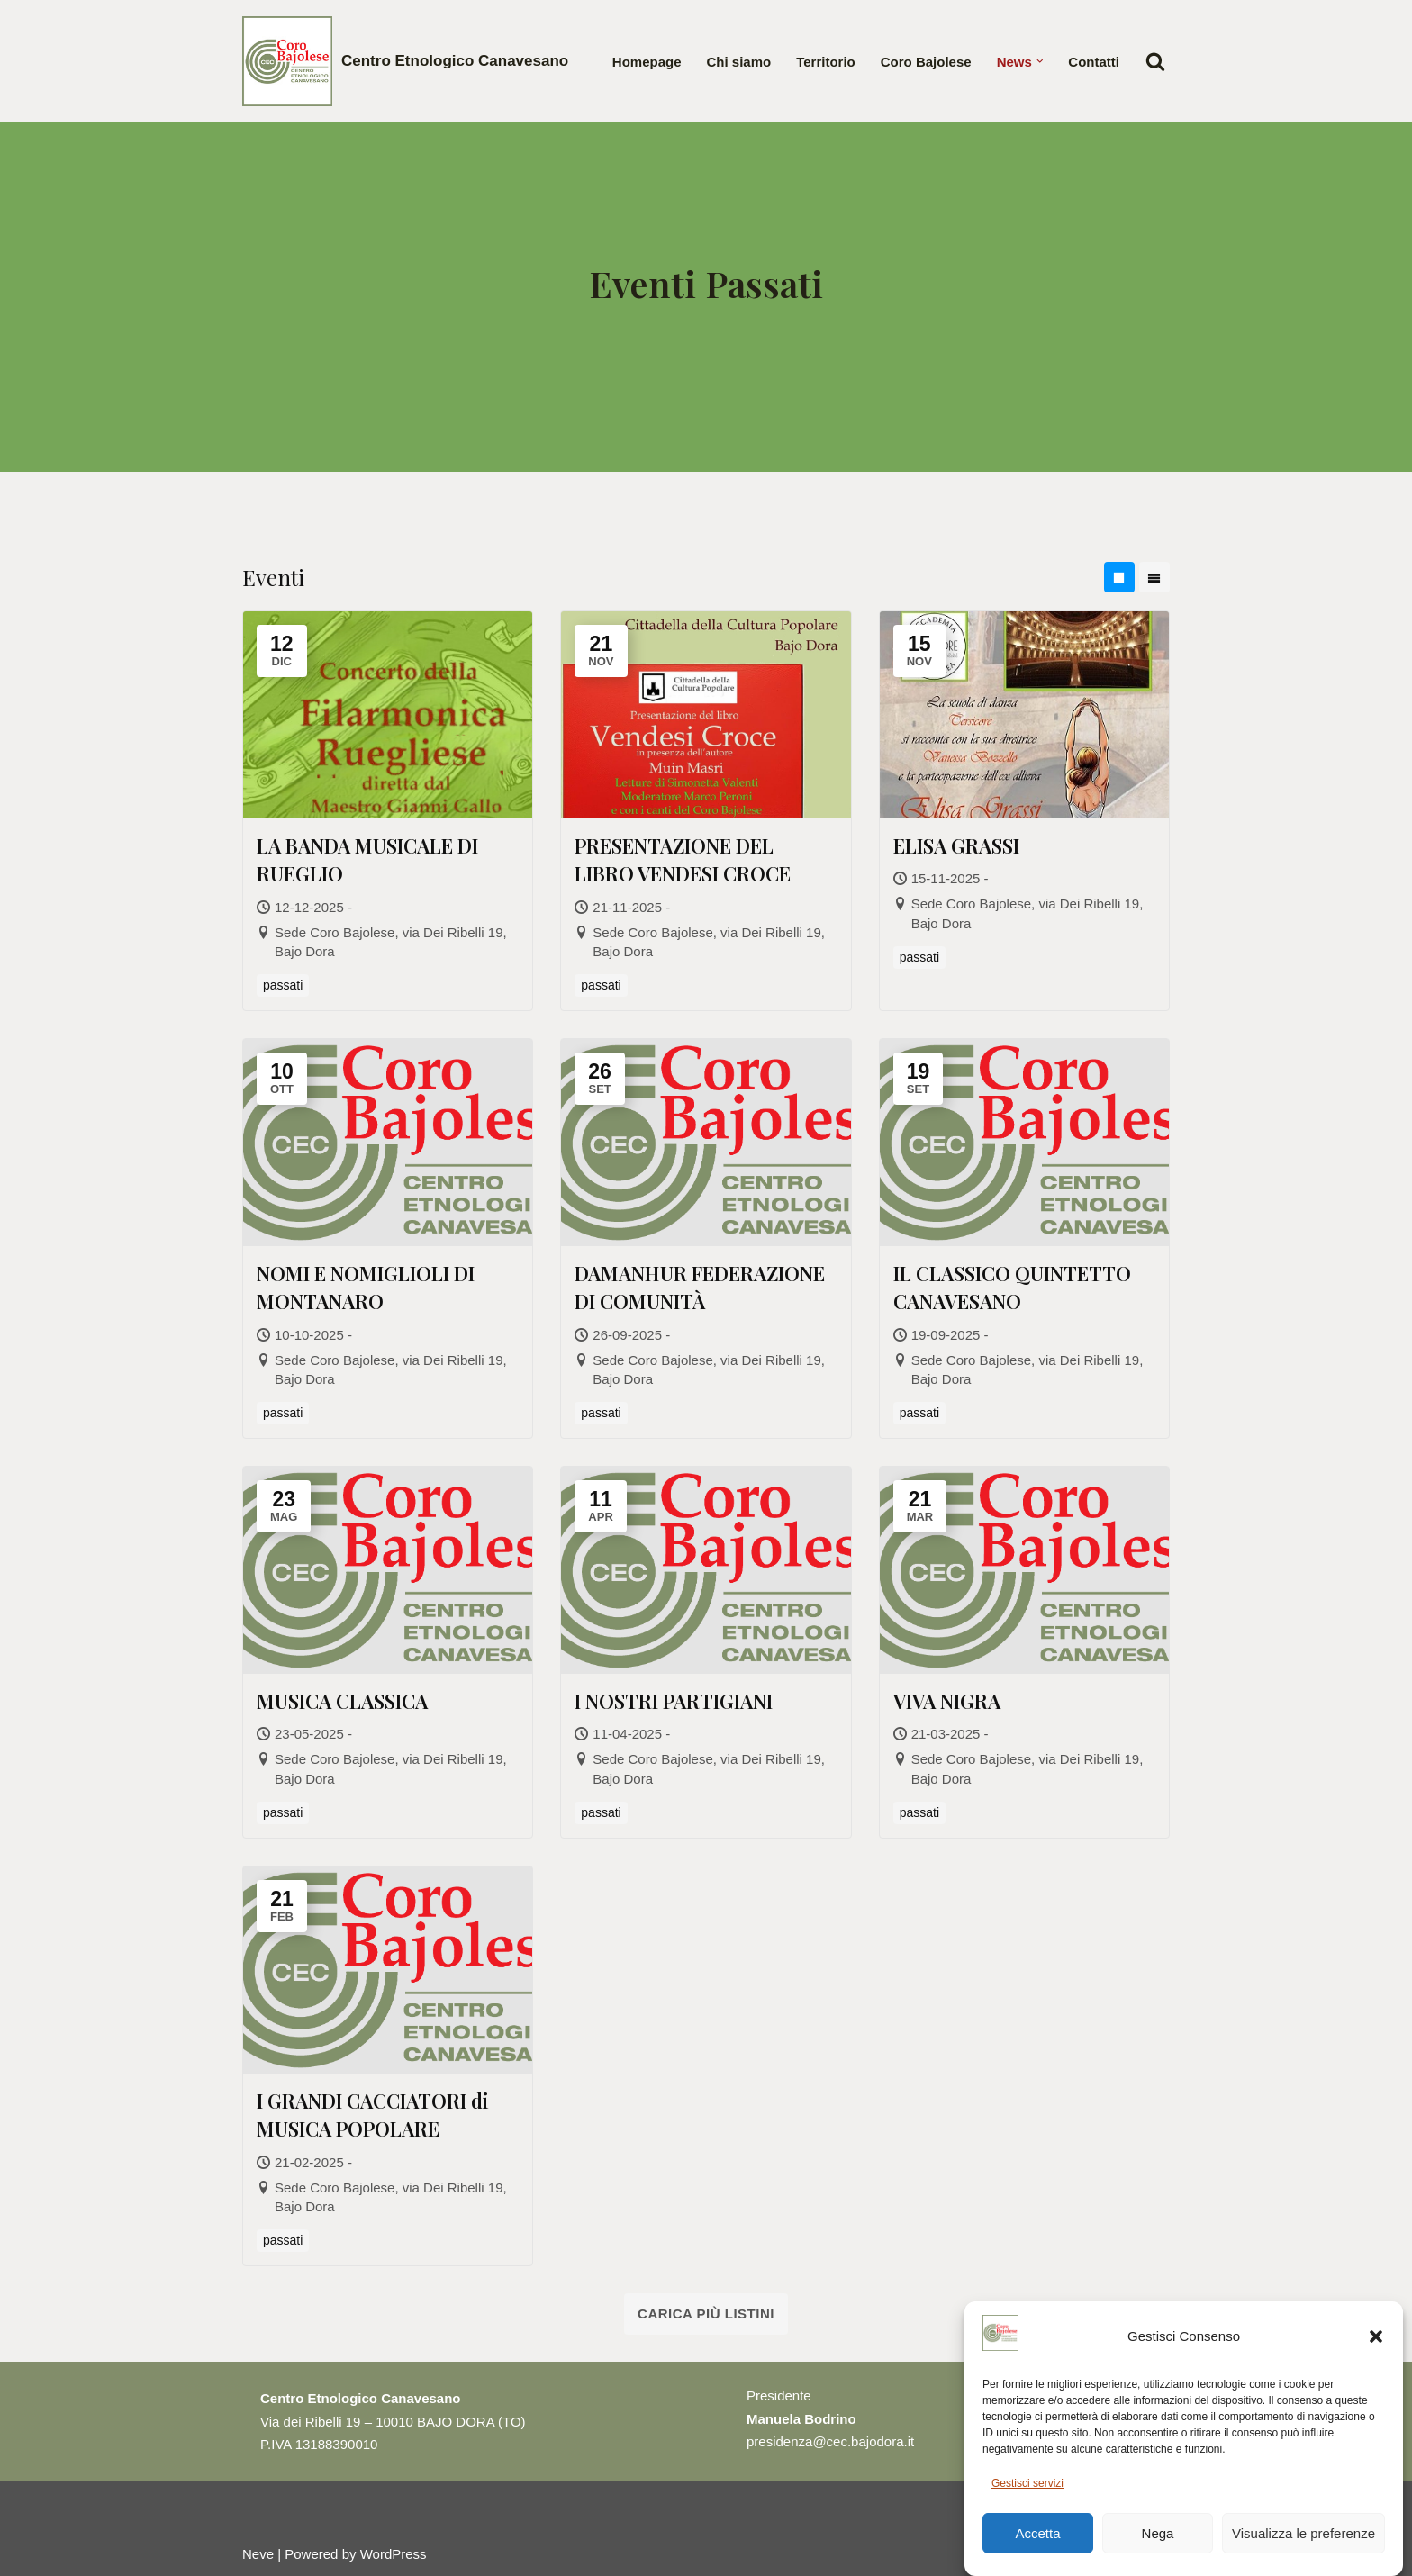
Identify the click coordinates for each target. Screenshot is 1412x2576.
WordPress (393, 2554)
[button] (1376, 2357)
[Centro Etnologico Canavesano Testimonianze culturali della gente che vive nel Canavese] (405, 61)
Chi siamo (739, 61)
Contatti (1093, 61)
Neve (258, 2554)
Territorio (825, 61)
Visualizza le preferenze (1303, 2554)
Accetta (1037, 2554)
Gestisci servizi (1027, 2504)
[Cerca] (1155, 61)
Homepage (647, 61)
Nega (1158, 2554)
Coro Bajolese (926, 61)
